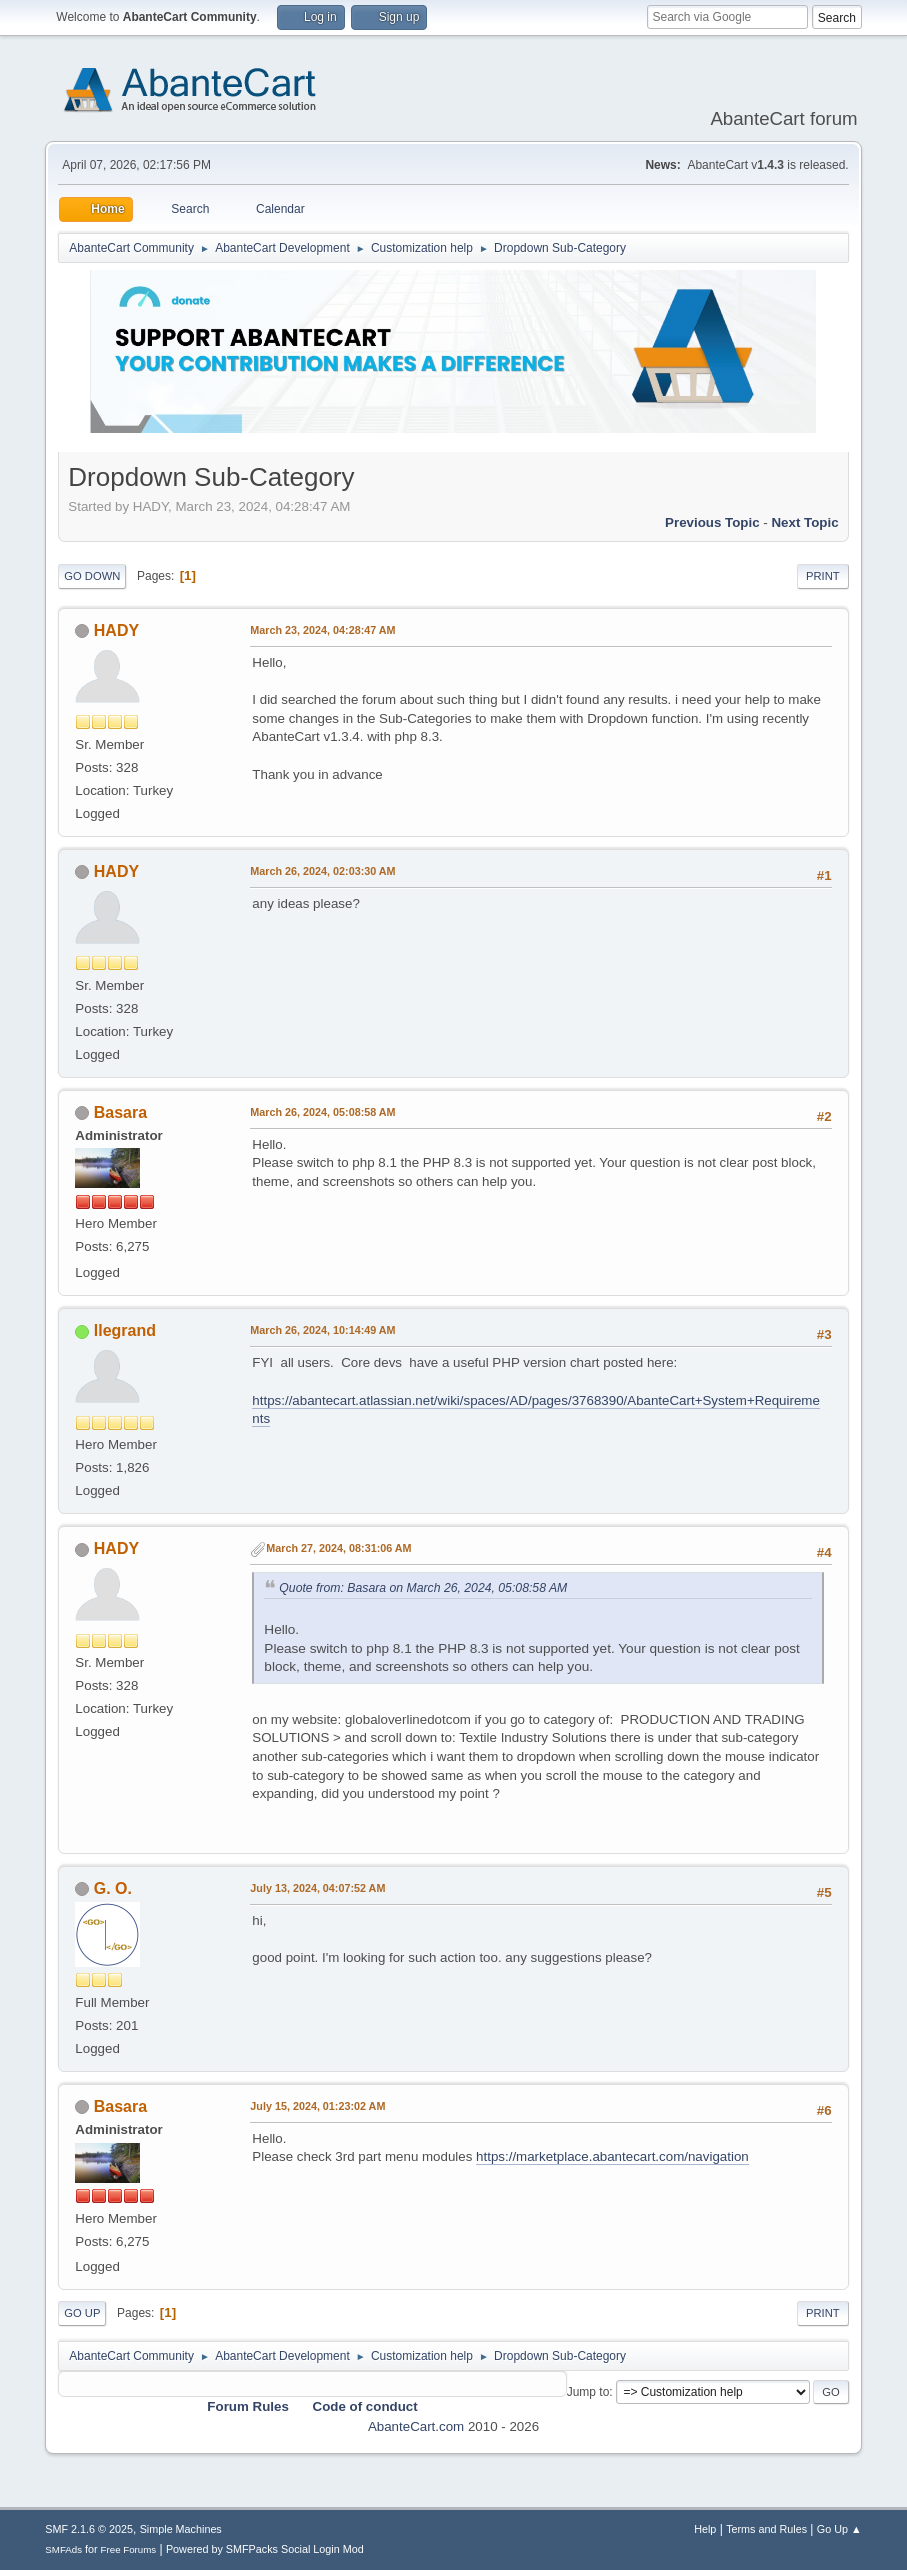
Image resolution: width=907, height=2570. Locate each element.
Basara (120, 1112)
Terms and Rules (766, 2529)
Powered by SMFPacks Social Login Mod (265, 2549)
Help (705, 2529)
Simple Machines (181, 2529)
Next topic (804, 522)
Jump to (588, 2392)
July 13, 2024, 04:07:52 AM (317, 1888)
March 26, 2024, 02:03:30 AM (322, 871)
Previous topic (712, 522)
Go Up (82, 2313)
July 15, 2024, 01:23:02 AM (317, 2106)
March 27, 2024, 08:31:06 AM (338, 1548)
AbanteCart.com (416, 2426)
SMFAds (63, 2549)
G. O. (113, 1888)
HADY (116, 630)
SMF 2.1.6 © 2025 (89, 2529)
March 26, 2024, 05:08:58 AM (322, 1112)
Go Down (92, 576)
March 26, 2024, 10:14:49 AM (322, 1330)
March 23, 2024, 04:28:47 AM (322, 630)
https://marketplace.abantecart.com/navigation (612, 2156)
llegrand (125, 1330)
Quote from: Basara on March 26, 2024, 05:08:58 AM (423, 1588)
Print (823, 576)
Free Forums (129, 2549)
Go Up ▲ (839, 2529)
